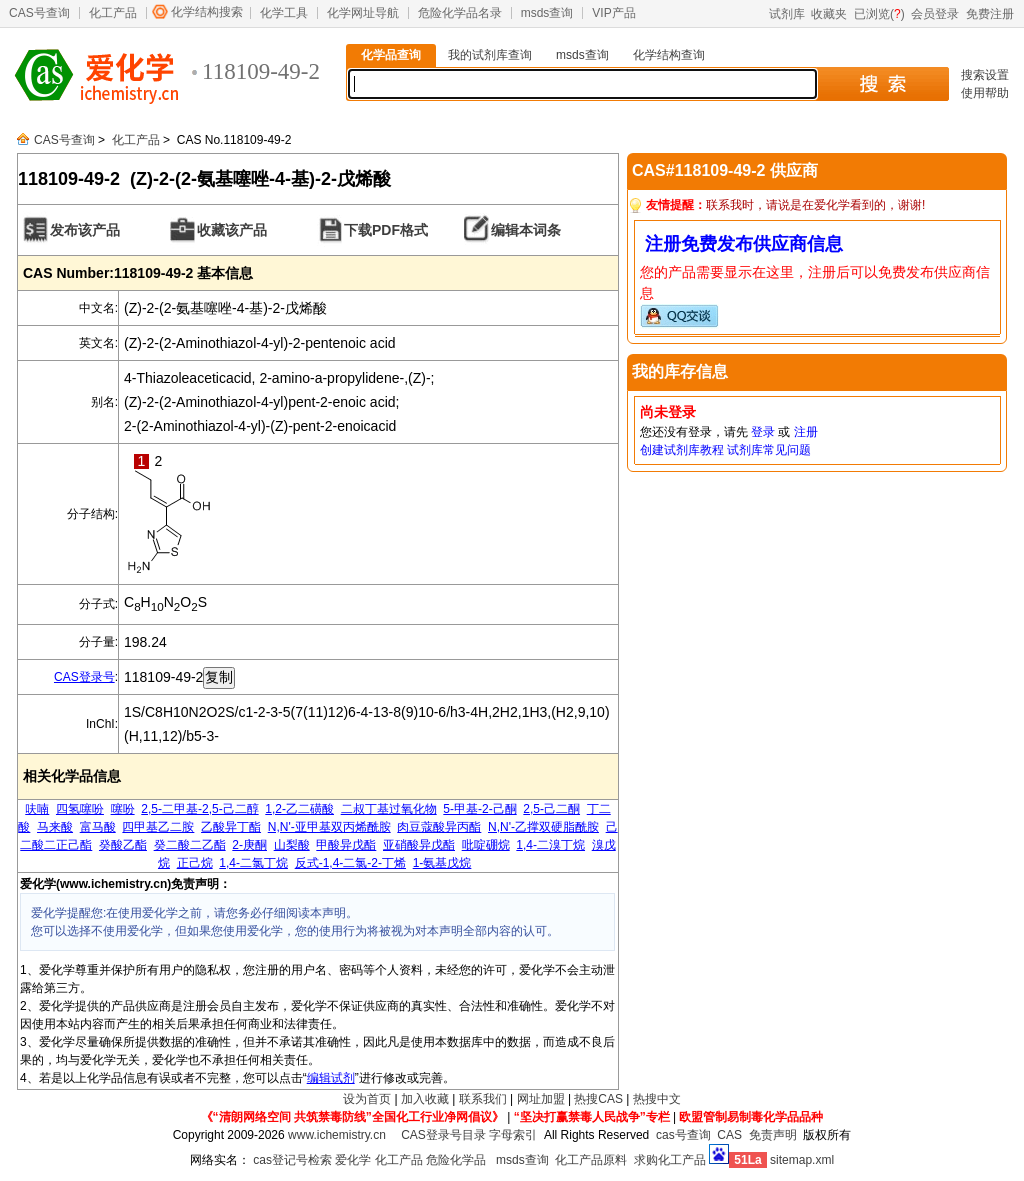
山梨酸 (292, 845)
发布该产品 (85, 230)
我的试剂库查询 (490, 55)
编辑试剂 (331, 1078)
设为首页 (367, 1099)
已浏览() (879, 14)
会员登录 (935, 14)
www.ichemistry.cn (337, 1135)
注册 (806, 432)
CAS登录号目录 (443, 1135)
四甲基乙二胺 (158, 827)
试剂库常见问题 (769, 450)
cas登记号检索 (292, 1160)
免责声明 (773, 1135)
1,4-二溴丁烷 (550, 845)
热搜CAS (598, 1099)
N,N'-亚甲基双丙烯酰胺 (329, 827)
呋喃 (37, 809)
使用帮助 (985, 93)
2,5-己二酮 (551, 809)
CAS (729, 1135)
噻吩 (123, 809)
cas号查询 (683, 1135)
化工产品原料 (591, 1160)
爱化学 (353, 1160)
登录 (763, 432)
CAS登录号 (84, 677)
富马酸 (98, 827)
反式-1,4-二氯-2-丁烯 (350, 863)
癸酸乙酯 (123, 845)
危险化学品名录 (460, 13)
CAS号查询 (39, 13)
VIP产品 (613, 13)
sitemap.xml (802, 1160)
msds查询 (547, 13)
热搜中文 (657, 1099)
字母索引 (513, 1135)
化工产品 (113, 13)
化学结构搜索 (207, 12)
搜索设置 (985, 75)
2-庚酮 (249, 845)
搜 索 (882, 84)
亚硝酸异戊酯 (419, 845)
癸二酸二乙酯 (190, 845)
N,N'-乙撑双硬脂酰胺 (543, 827)
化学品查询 (391, 55)
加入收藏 (425, 1099)
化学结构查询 (669, 55)
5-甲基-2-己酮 (479, 809)
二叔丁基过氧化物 (389, 809)
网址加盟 (541, 1099)
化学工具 (284, 13)
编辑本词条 (526, 230)
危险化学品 (456, 1160)
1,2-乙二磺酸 (299, 809)
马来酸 (55, 827)
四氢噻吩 (80, 809)
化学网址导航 (363, 13)
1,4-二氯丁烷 (253, 863)
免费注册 (990, 14)
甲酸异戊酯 (346, 845)
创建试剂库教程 (682, 450)
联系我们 (483, 1099)
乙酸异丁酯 (231, 827)
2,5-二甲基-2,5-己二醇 (199, 809)
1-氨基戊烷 (442, 863)
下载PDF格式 (386, 230)
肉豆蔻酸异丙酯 (439, 827)
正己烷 (195, 863)
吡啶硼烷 (486, 845)
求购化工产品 (670, 1160)
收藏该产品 (232, 230)
